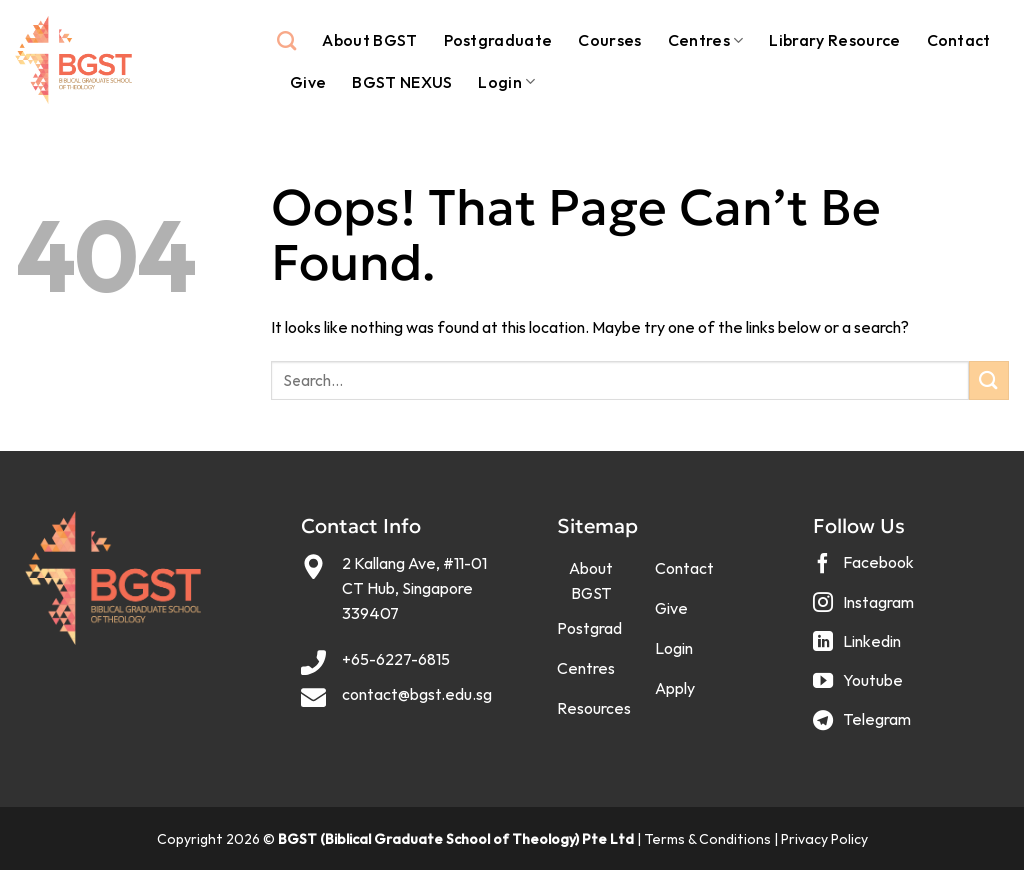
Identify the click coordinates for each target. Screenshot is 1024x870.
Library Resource (834, 40)
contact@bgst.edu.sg (417, 694)
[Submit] (989, 380)
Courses (609, 40)
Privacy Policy (824, 839)
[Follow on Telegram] (864, 727)
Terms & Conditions (707, 839)
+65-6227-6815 (396, 659)
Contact (959, 40)
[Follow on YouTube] (860, 687)
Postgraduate (498, 40)
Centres (706, 40)
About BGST (369, 40)
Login (506, 82)
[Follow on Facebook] (866, 570)
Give (308, 82)
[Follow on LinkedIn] (859, 648)
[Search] (286, 40)
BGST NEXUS (402, 82)
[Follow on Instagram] (866, 609)
